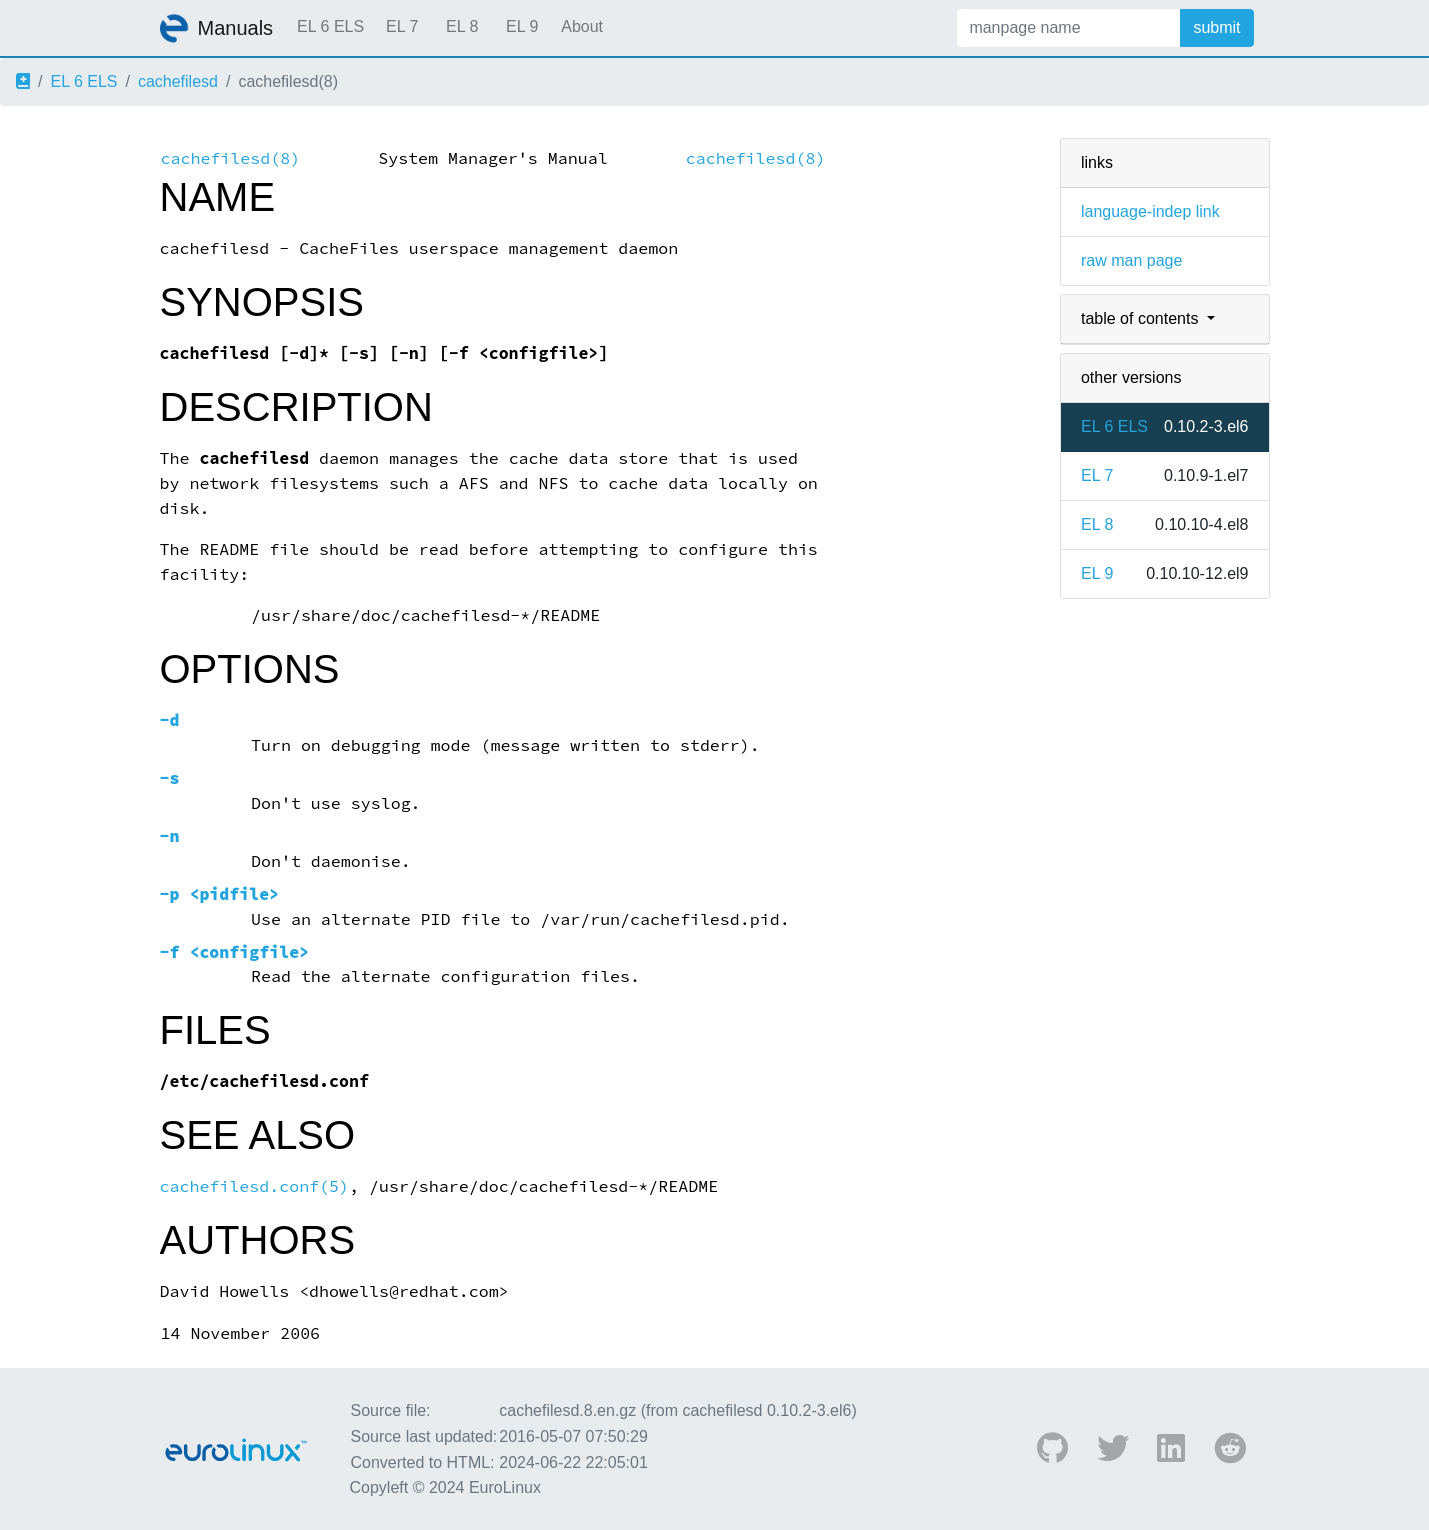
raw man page (1131, 260)
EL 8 (462, 26)
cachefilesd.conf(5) (255, 1186)
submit (1216, 27)
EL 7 (402, 26)
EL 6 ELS (330, 26)
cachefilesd (178, 81)
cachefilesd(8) (231, 158)
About (582, 26)
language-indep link (1150, 211)
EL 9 (522, 26)
